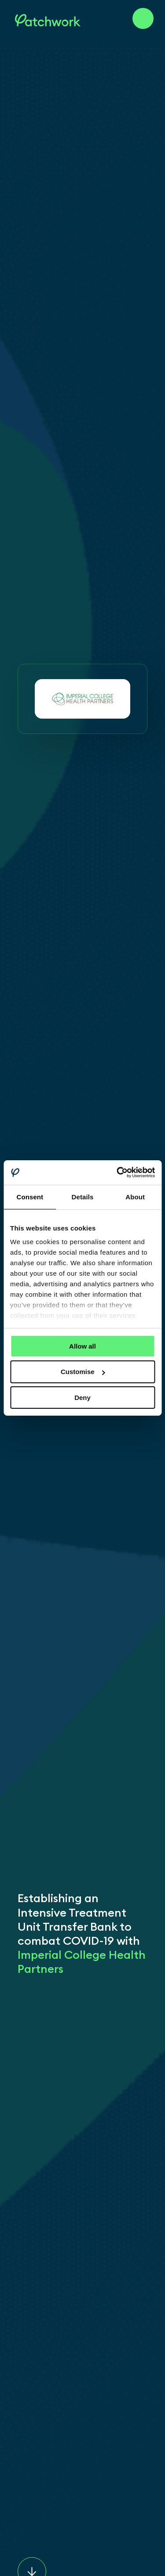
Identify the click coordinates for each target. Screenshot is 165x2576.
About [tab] (135, 1196)
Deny (82, 1397)
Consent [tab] (29, 1196)
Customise (83, 1371)
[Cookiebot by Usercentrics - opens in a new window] (117, 1172)
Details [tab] (83, 1196)
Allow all (82, 1345)
